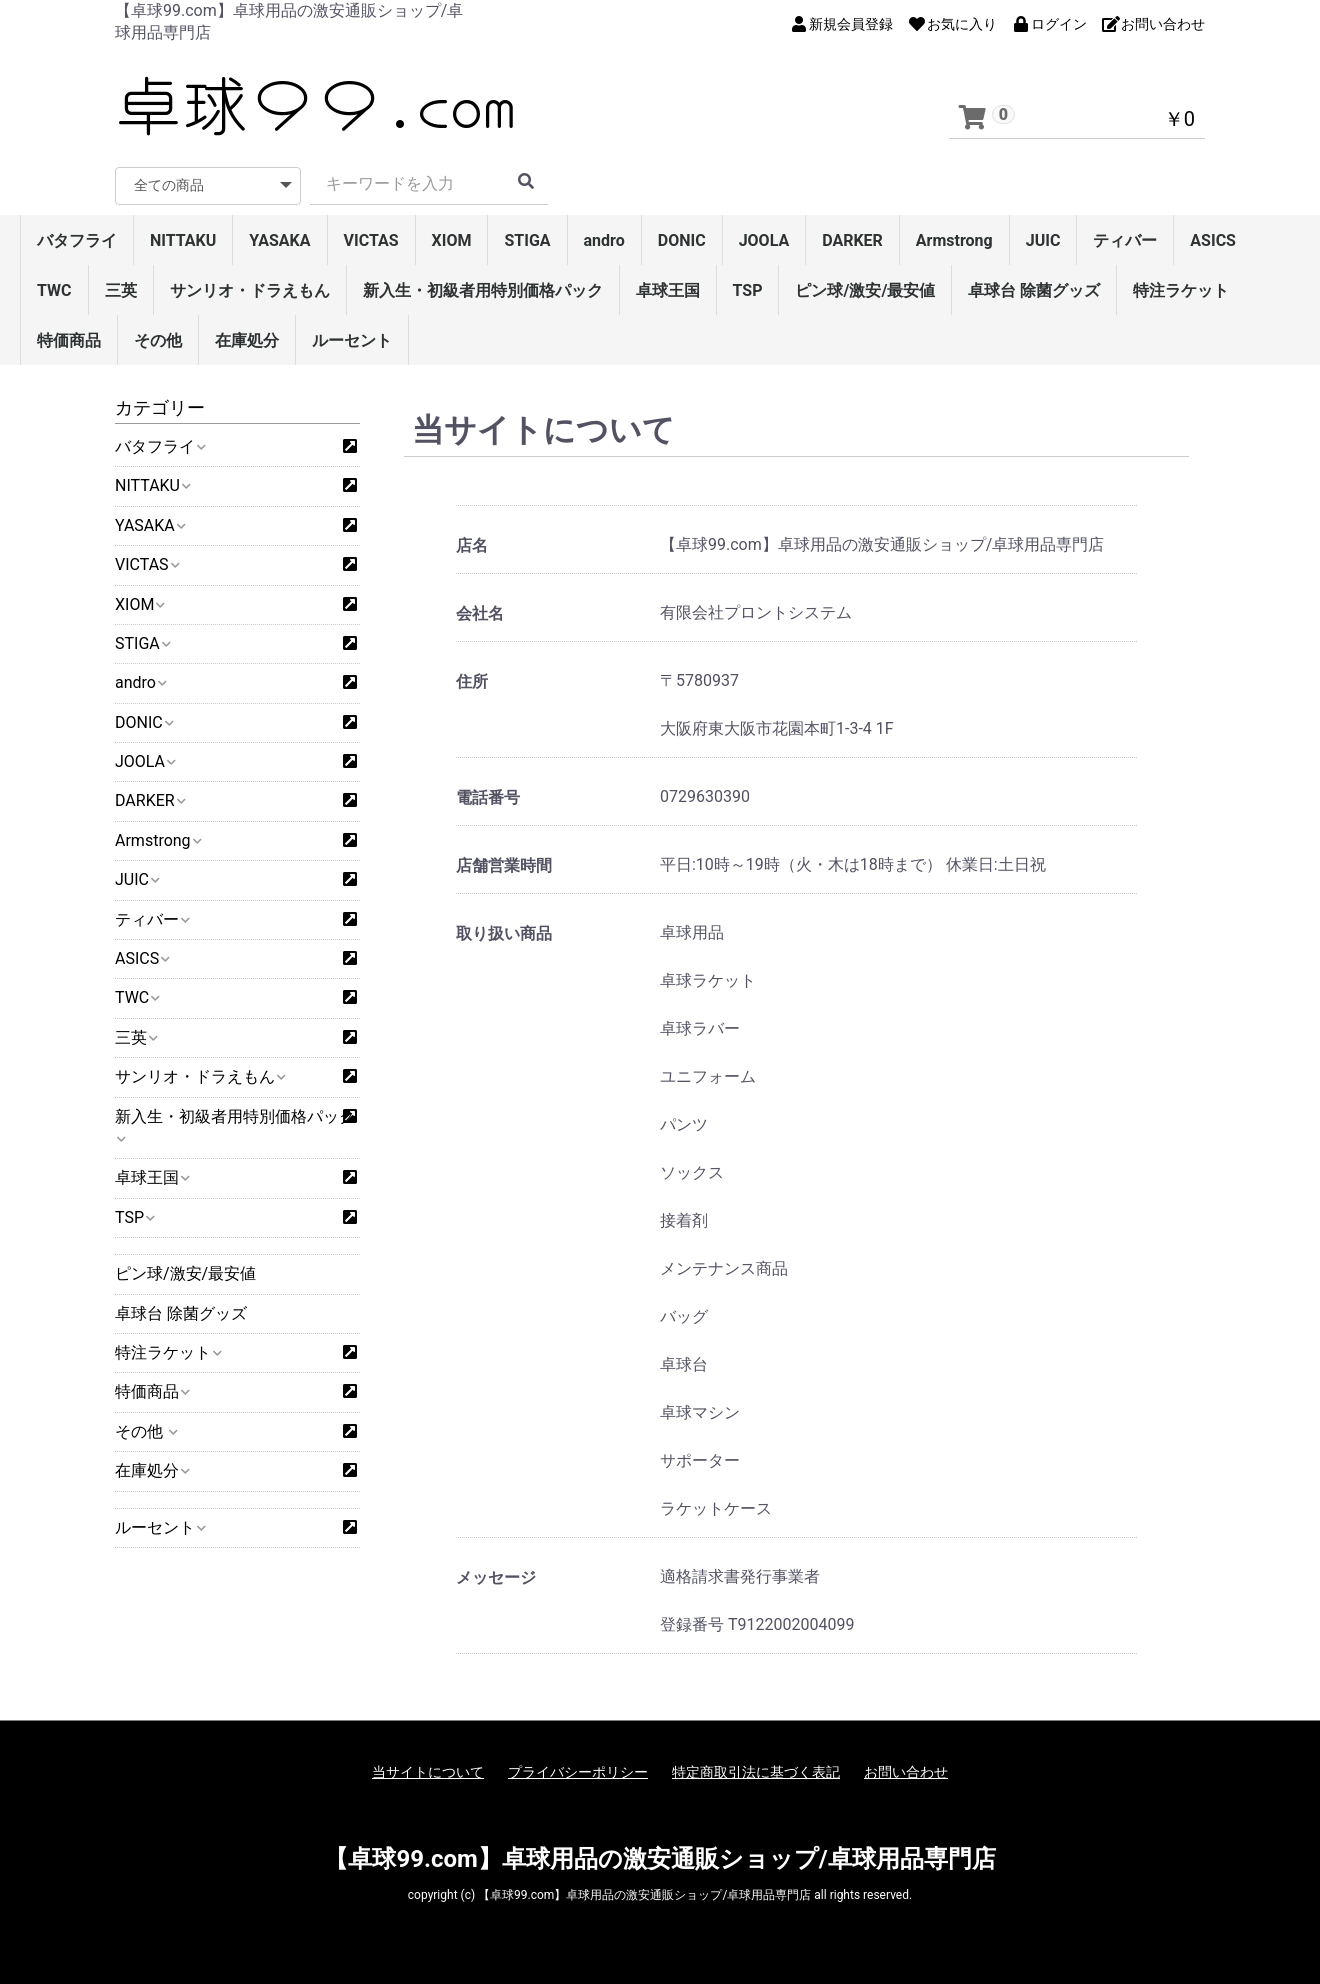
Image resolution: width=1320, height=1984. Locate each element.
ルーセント (352, 340)
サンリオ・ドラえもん (250, 290)
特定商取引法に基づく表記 (756, 1772)
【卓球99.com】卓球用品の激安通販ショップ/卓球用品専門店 (659, 1859)
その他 (158, 340)
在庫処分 (247, 340)
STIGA (527, 240)
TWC (54, 290)
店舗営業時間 (504, 865)
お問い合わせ (906, 1772)
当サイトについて (428, 1772)
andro (604, 240)
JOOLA (764, 240)
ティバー (1125, 240)
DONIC (682, 240)
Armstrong (954, 240)
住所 (472, 681)
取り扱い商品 (504, 933)
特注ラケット (1181, 290)
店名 (472, 545)
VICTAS (371, 240)
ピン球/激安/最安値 (865, 290)
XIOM (452, 240)
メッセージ (496, 1577)
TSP (748, 290)
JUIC (1043, 240)
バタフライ (77, 240)
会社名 (480, 613)
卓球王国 (668, 290)
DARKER (852, 240)
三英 (121, 290)
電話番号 (488, 797)
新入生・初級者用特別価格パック (483, 290)
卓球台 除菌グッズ (1034, 290)
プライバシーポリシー (578, 1772)
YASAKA (279, 240)
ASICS (1213, 240)
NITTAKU (183, 240)
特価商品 (69, 340)
